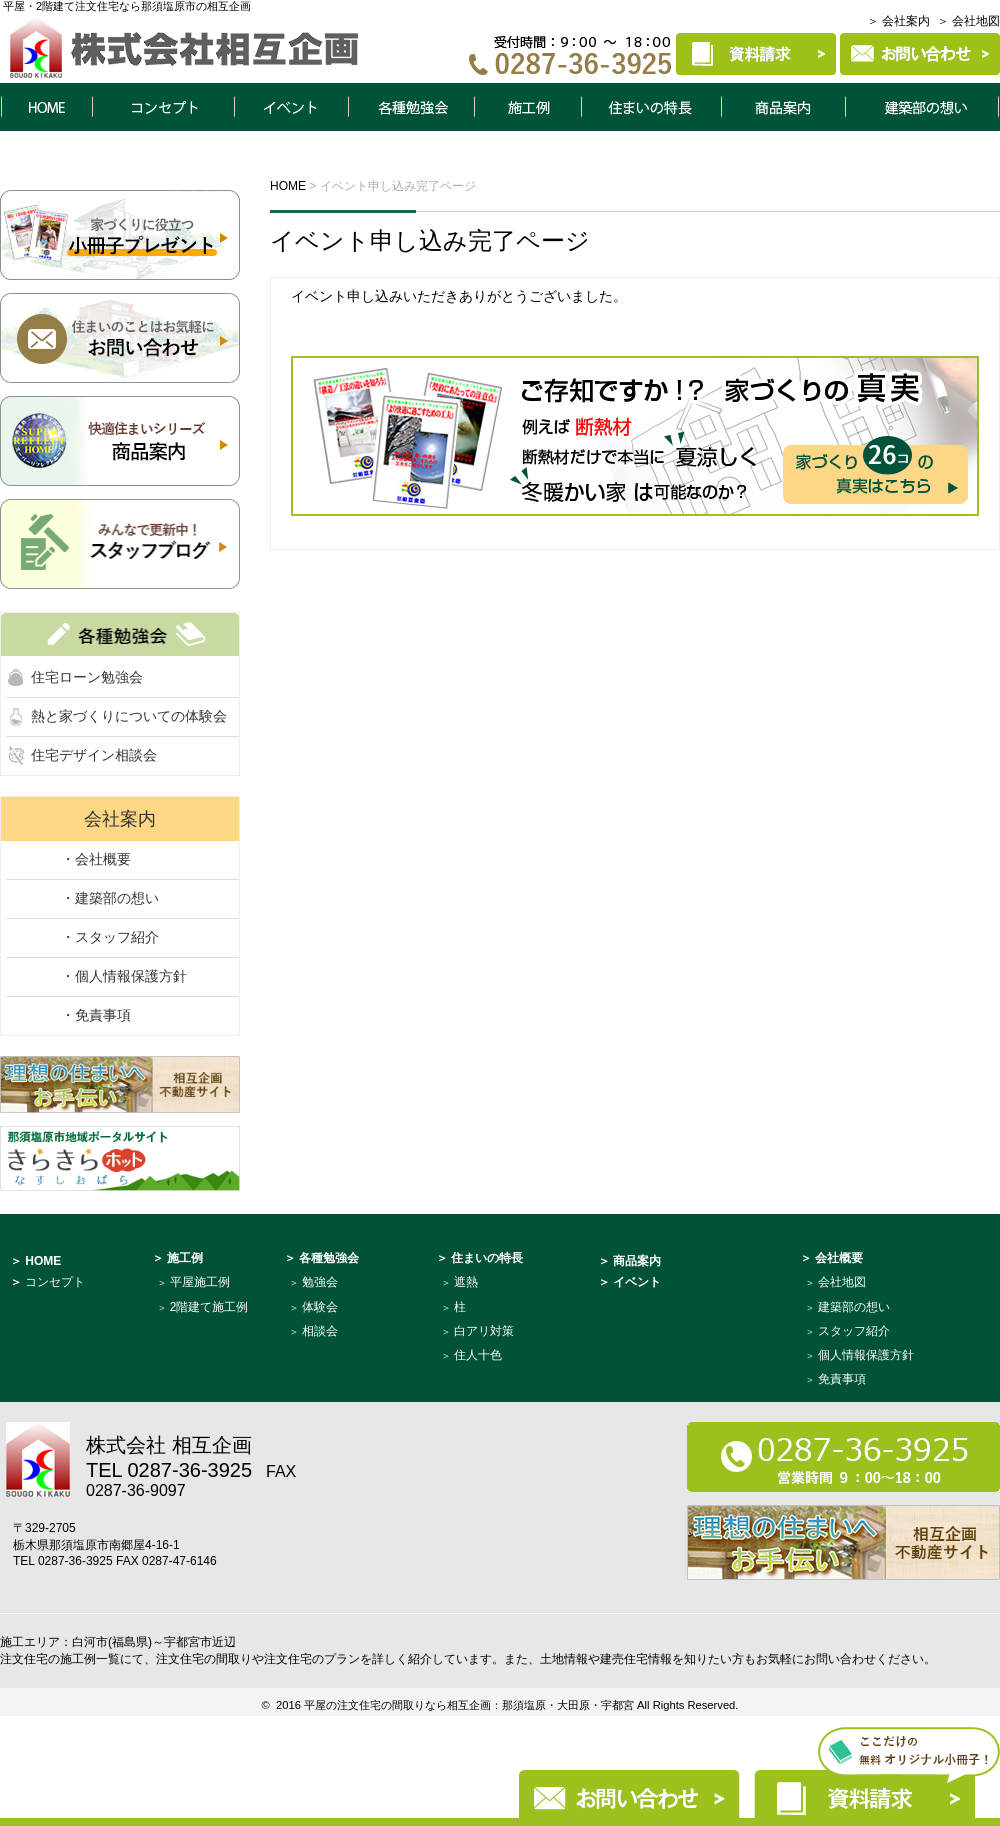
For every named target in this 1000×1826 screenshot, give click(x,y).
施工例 (528, 107)
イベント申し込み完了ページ (430, 240)
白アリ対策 (484, 1331)
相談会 (320, 1331)
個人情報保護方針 (866, 1355)
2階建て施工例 (209, 1307)
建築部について (923, 107)
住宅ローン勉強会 (87, 677)
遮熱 (466, 1282)
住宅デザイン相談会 (94, 755)
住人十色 (478, 1355)
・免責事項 (96, 1015)
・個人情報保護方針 (124, 976)
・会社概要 (96, 859)
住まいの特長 (652, 107)
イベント (291, 107)
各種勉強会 (411, 107)
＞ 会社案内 (898, 21)
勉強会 (320, 1282)
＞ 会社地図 (968, 21)
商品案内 (784, 107)
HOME (46, 107)
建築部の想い (854, 1307)
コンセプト (163, 107)
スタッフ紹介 (854, 1331)
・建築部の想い (110, 898)
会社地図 (842, 1282)
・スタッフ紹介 (110, 937)
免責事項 (842, 1379)
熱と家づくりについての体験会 (129, 716)
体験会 (320, 1307)
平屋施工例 (200, 1282)
